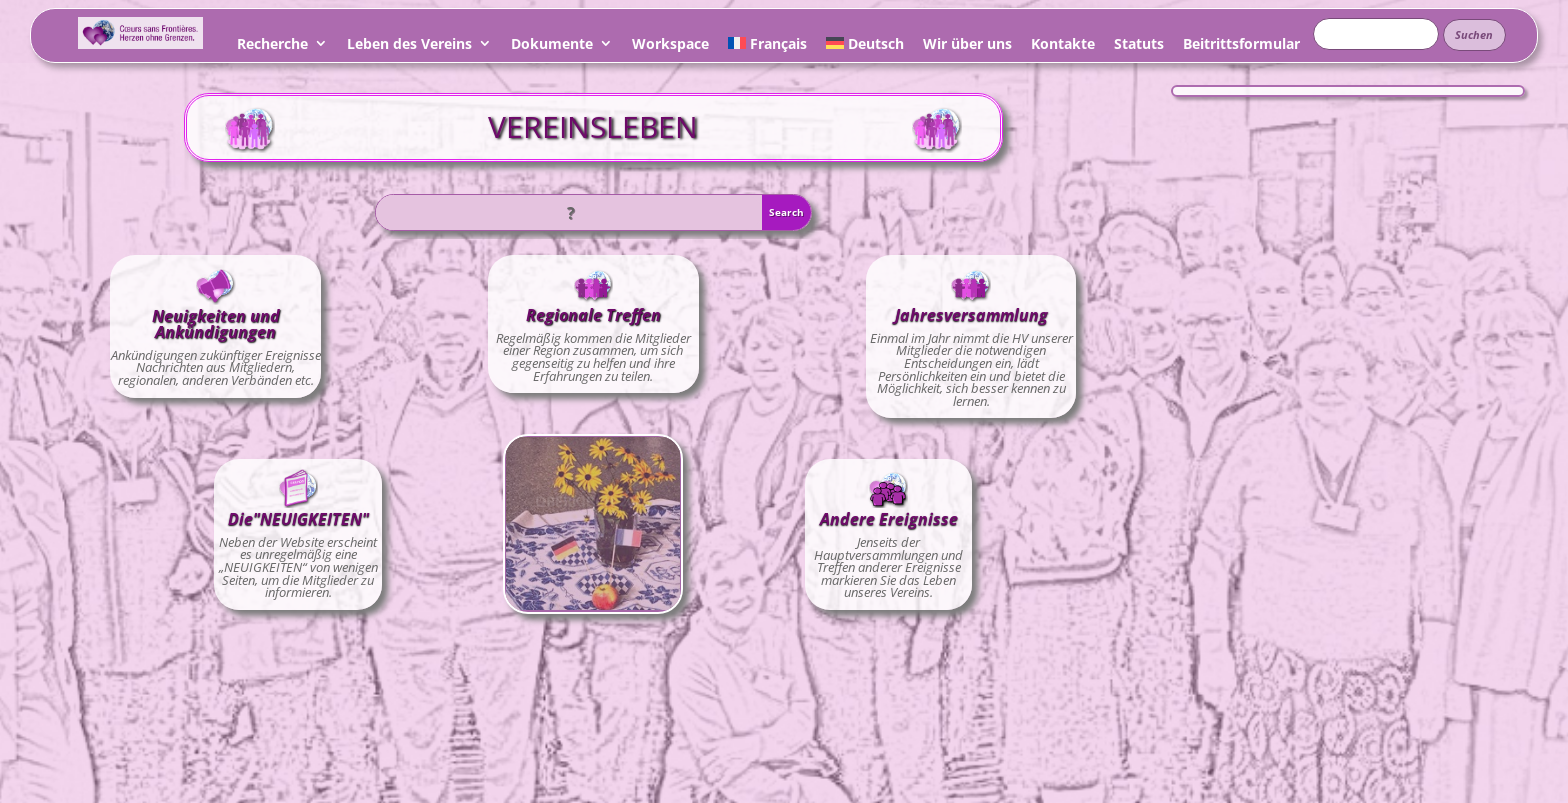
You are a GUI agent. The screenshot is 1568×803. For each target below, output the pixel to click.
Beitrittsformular (1241, 46)
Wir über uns (967, 46)
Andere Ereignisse (889, 519)
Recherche (272, 46)
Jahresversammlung (971, 315)
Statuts (1139, 46)
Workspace (670, 46)
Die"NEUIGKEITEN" (298, 519)
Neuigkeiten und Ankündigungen (216, 324)
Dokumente (552, 46)
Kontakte (1063, 46)
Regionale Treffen (593, 315)
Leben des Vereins (409, 46)
